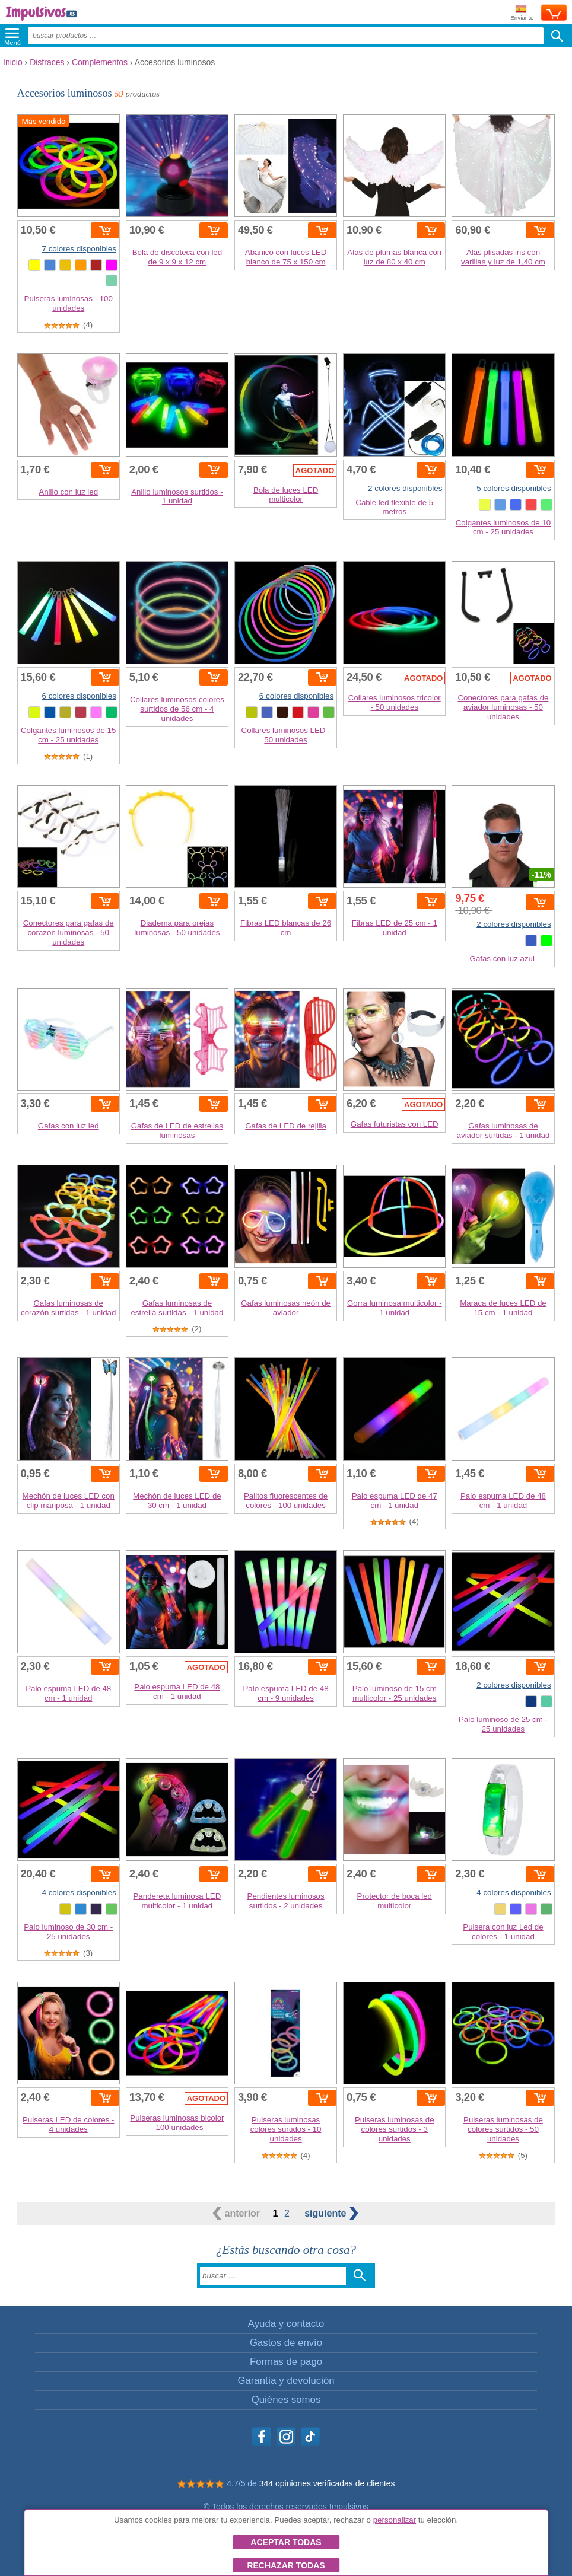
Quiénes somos (286, 2399)
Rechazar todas (286, 2565)
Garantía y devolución (285, 2380)
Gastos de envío (286, 2342)
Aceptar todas (285, 2542)
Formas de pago (286, 2361)
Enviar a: (521, 13)
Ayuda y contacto (286, 2323)
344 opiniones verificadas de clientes (327, 2483)
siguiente (331, 2213)
